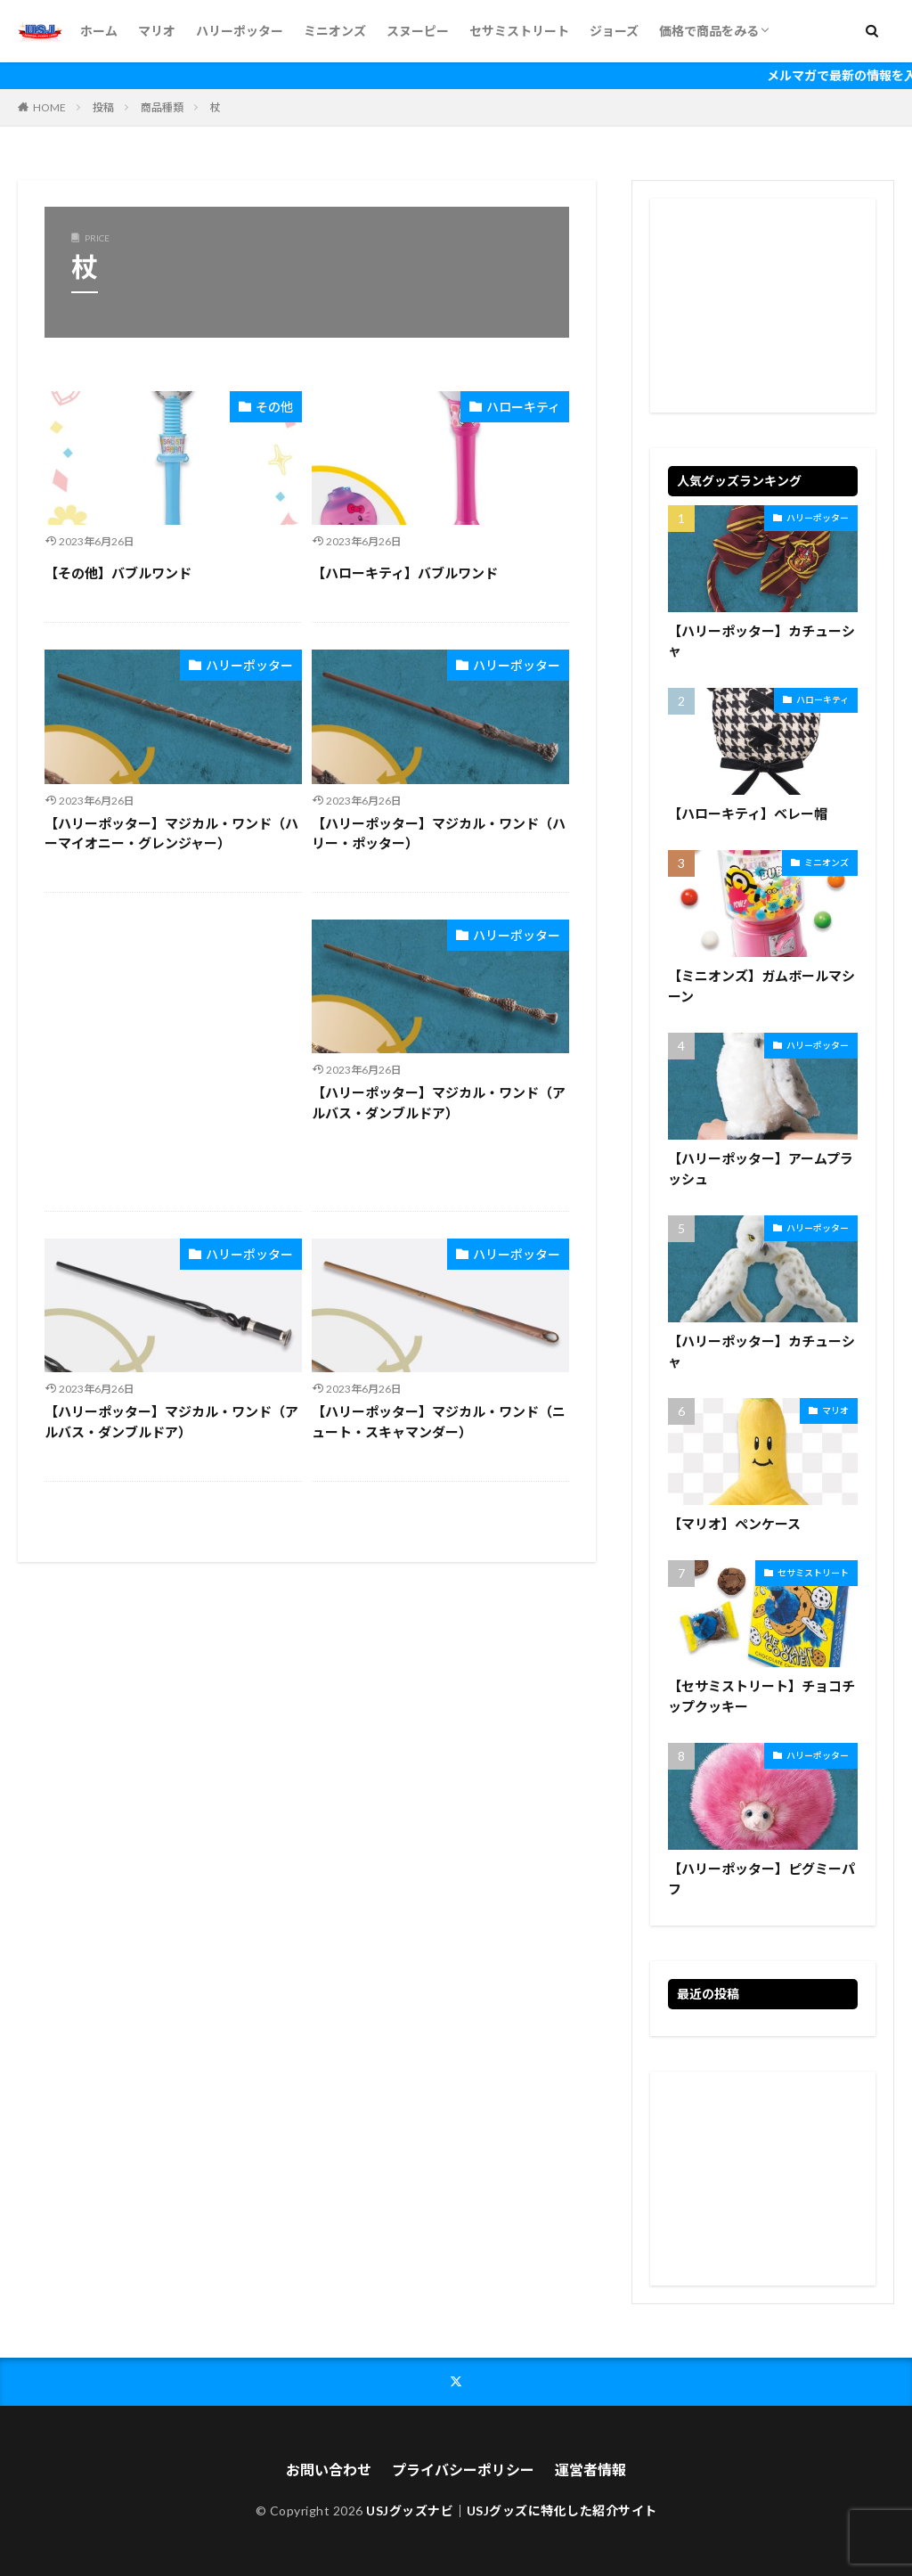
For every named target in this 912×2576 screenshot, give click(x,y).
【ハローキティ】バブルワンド (405, 573)
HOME (49, 107)
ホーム (99, 30)
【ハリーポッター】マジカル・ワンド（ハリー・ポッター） (439, 833)
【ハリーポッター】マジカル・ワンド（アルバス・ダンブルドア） (439, 1102)
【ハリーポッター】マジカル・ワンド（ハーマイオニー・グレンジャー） (171, 833)
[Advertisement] (173, 1052)
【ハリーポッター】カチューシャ (761, 641)
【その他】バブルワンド (118, 573)
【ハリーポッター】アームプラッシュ (760, 1168)
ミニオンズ (335, 30)
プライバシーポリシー (463, 2469)
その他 (274, 406)
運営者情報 (590, 2469)
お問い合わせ (328, 2469)
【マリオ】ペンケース (734, 1524)
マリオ (156, 30)
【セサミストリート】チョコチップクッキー (761, 1696)
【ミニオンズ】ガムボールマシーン (761, 986)
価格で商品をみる (709, 30)
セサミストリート (519, 30)
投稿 (103, 107)
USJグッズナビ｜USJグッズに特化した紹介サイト (511, 2510)
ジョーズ (614, 30)
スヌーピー (418, 30)
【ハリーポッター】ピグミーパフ (761, 1878)
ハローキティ (523, 406)
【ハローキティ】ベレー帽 (747, 814)
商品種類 (162, 107)
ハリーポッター (239, 30)
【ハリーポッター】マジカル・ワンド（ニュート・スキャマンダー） (439, 1421)
